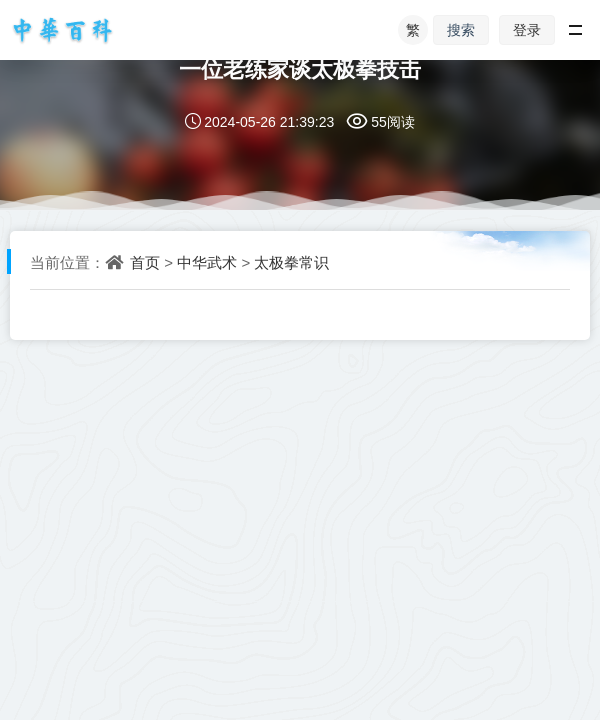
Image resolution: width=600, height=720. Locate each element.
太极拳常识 (291, 262)
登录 (527, 29)
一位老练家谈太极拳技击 (300, 68)
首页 (145, 262)
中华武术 (207, 262)
